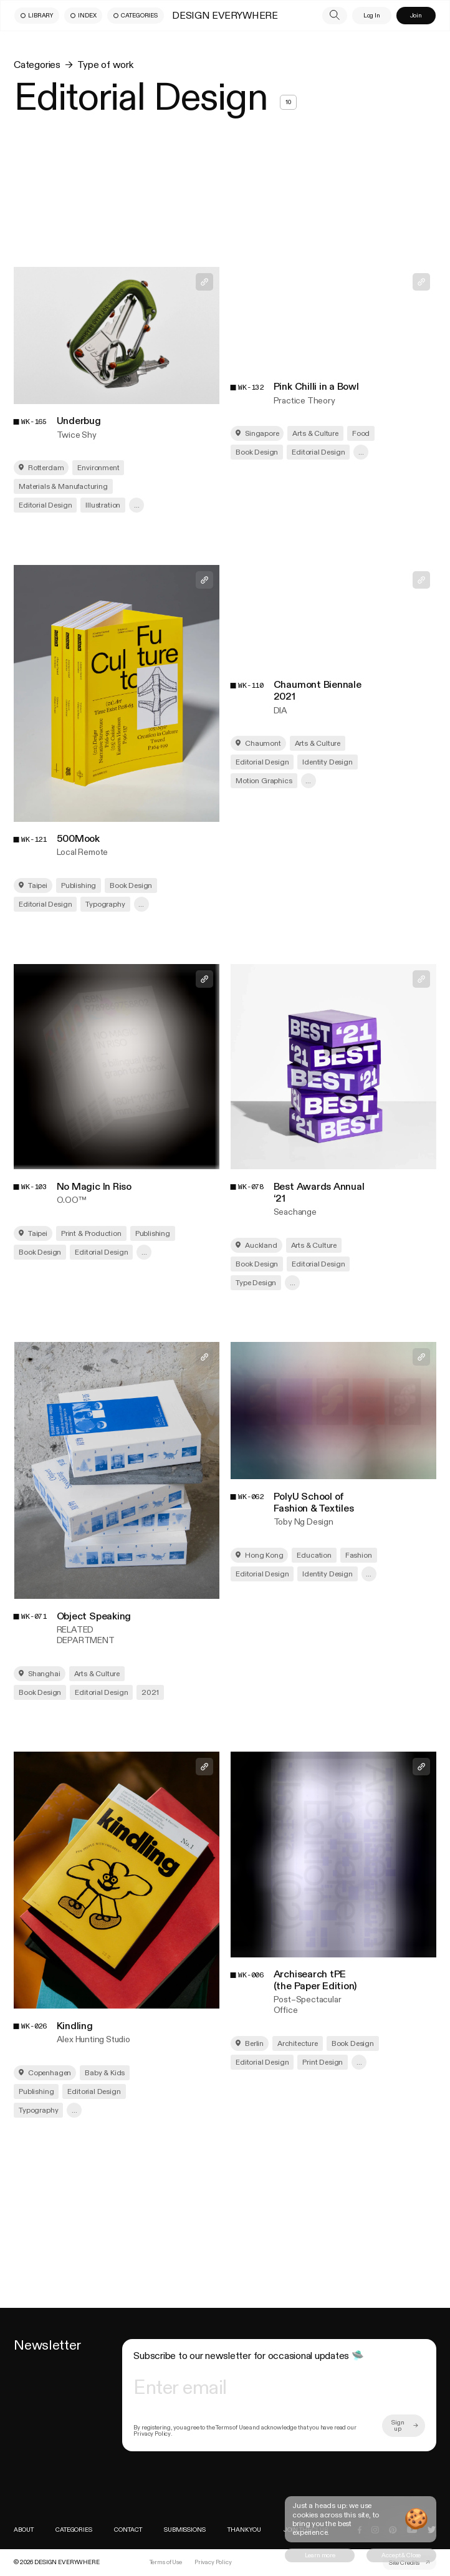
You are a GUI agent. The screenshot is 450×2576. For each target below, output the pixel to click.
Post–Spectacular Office (308, 2005)
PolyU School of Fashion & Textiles (314, 1503)
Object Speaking (94, 1617)
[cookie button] (320, 2555)
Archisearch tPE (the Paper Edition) (315, 1980)
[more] (403, 2425)
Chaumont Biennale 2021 (317, 691)
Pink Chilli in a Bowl (316, 387)
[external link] (409, 2562)
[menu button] (36, 15)
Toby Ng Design (303, 1522)
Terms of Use (166, 2562)
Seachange (295, 1212)
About (23, 2530)
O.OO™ (72, 1200)
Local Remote (82, 852)
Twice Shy (77, 435)
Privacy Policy (213, 2562)
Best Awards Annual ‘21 (319, 1193)
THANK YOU (244, 2530)
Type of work (105, 65)
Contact (127, 2530)
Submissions (184, 2530)
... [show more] (137, 505)
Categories (37, 65)
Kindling (75, 2026)
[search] (334, 15)
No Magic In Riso (94, 1187)
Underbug (79, 421)
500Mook (78, 839)
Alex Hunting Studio (93, 2039)
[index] (56, 2562)
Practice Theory (304, 401)
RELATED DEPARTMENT (86, 1635)
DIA (280, 710)
